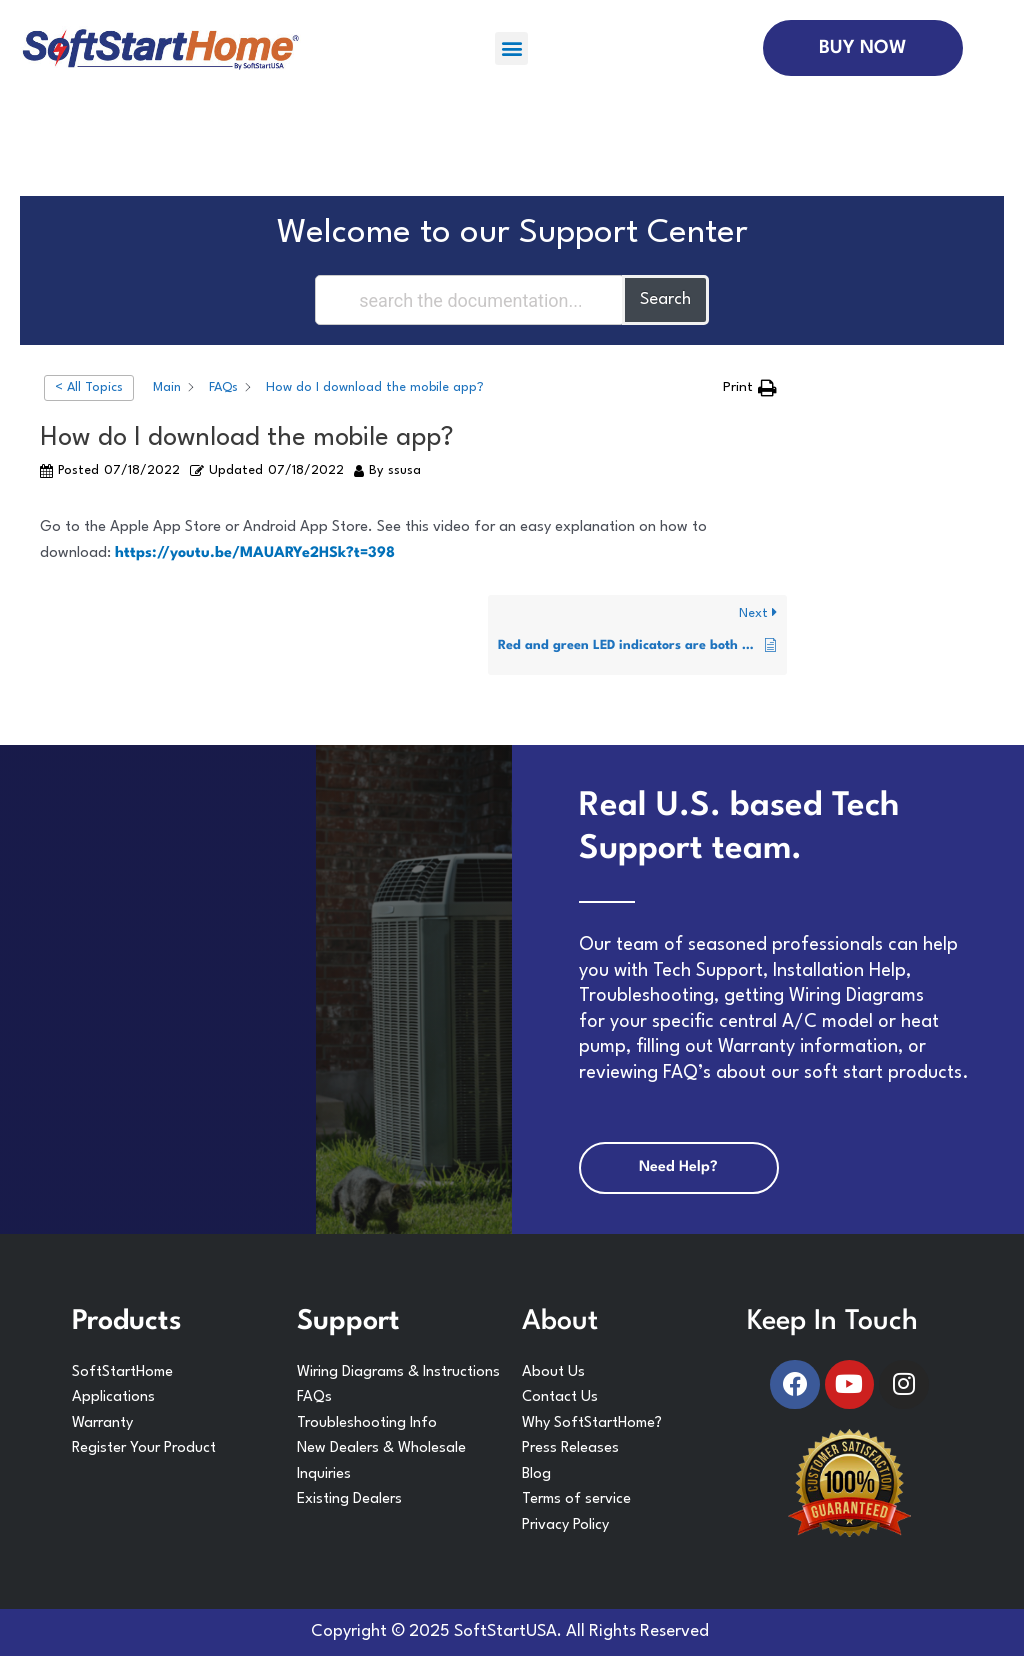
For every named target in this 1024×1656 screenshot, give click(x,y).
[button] (511, 48)
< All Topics (89, 387)
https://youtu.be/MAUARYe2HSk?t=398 (255, 553)
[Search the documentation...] (470, 300)
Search (665, 299)
